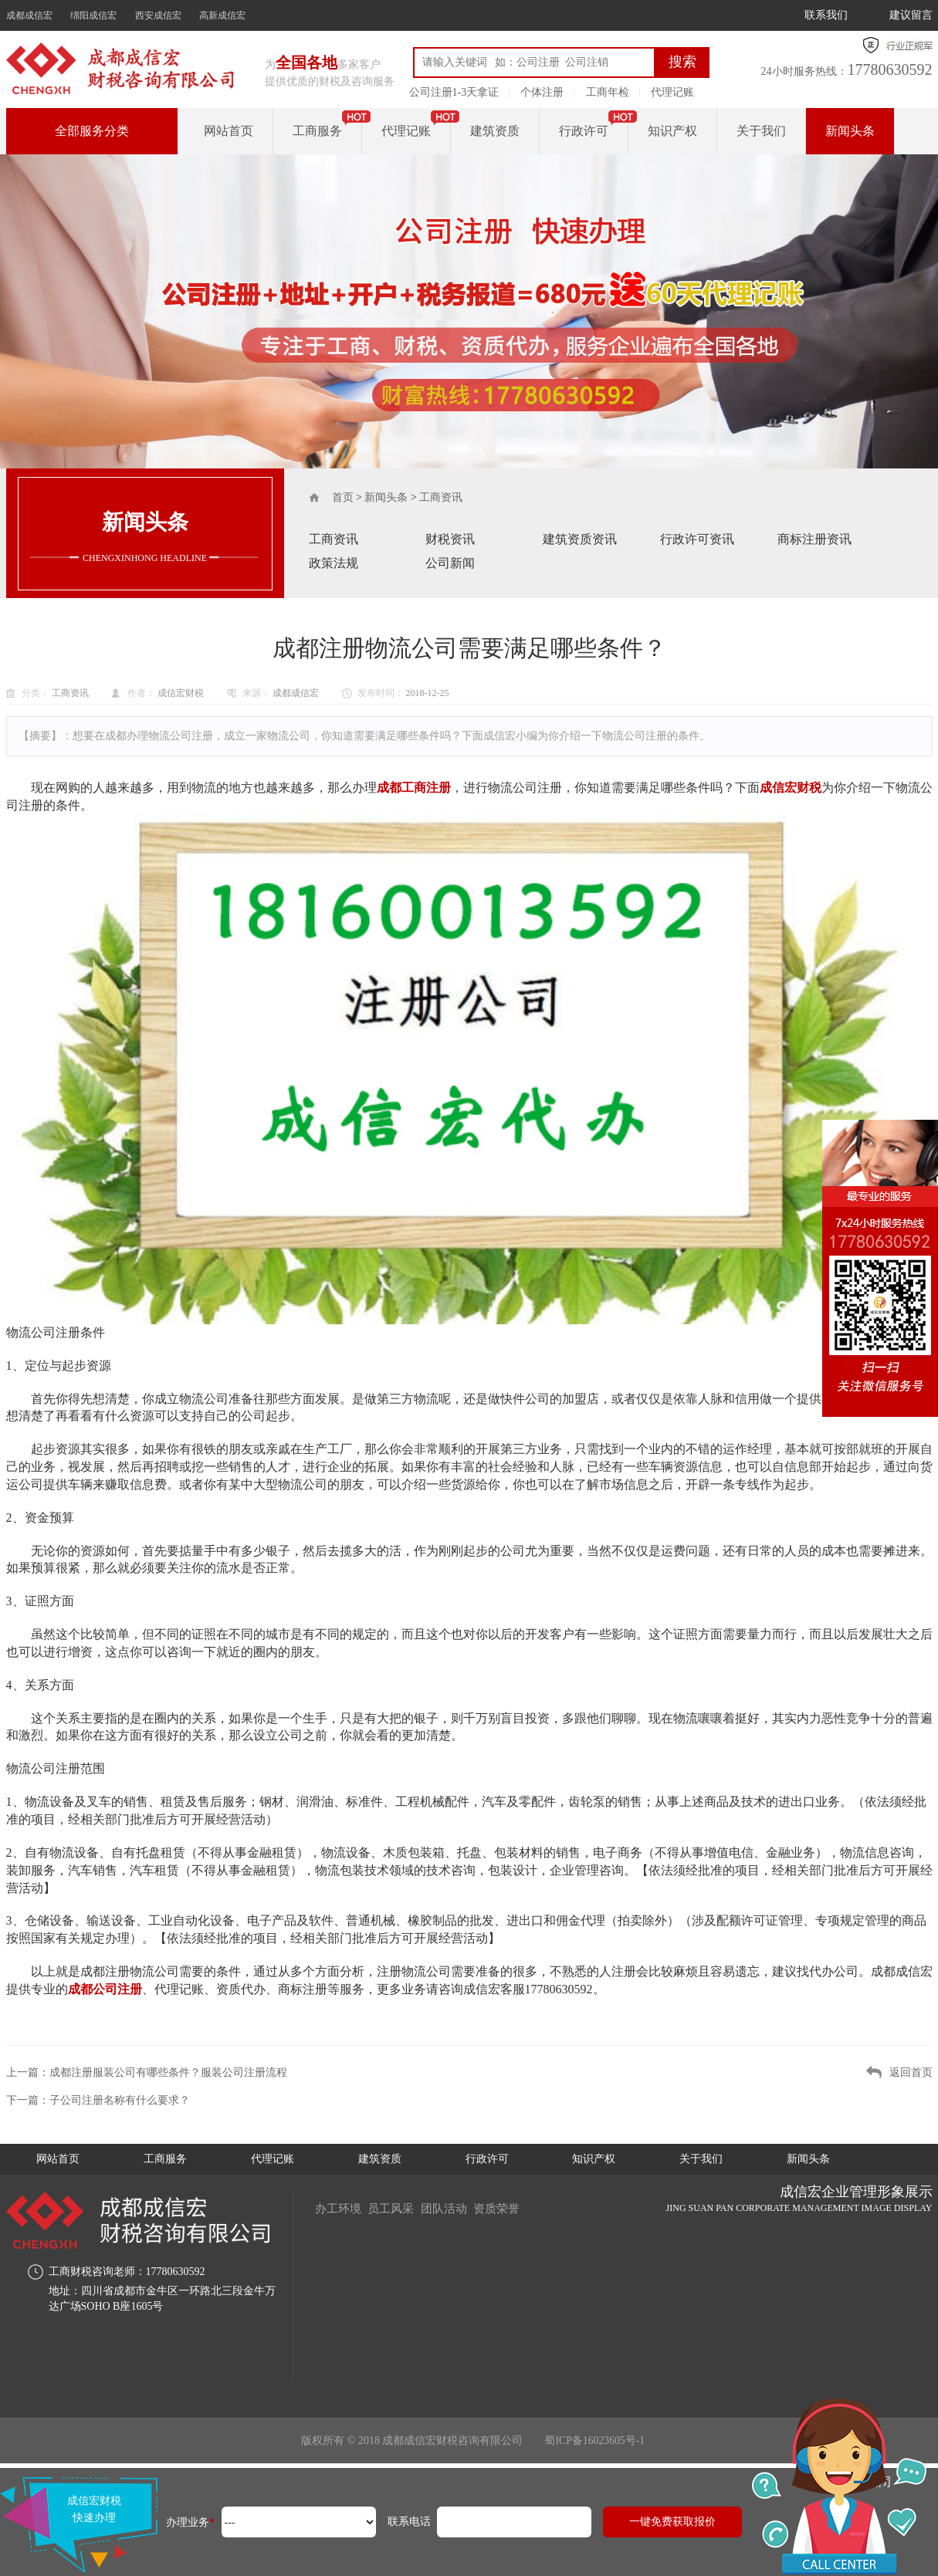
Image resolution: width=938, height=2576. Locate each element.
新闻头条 (850, 130)
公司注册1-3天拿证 (454, 92)
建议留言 (911, 15)
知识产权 (672, 130)
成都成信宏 (29, 15)
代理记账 (672, 92)
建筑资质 (495, 130)
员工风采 (397, 2208)
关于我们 (761, 130)
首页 (343, 497)
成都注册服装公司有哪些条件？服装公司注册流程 (168, 2072)
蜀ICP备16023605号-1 (594, 2441)
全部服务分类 (92, 130)
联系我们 (826, 15)
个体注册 (542, 92)
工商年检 (607, 92)
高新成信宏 (222, 15)
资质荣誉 (511, 2208)
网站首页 (228, 130)
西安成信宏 (158, 15)
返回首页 (911, 2072)
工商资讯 (440, 497)
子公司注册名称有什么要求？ (119, 2100)
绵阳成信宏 (93, 15)
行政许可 (583, 130)
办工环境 (339, 2208)
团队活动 (454, 2208)
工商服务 (317, 130)
